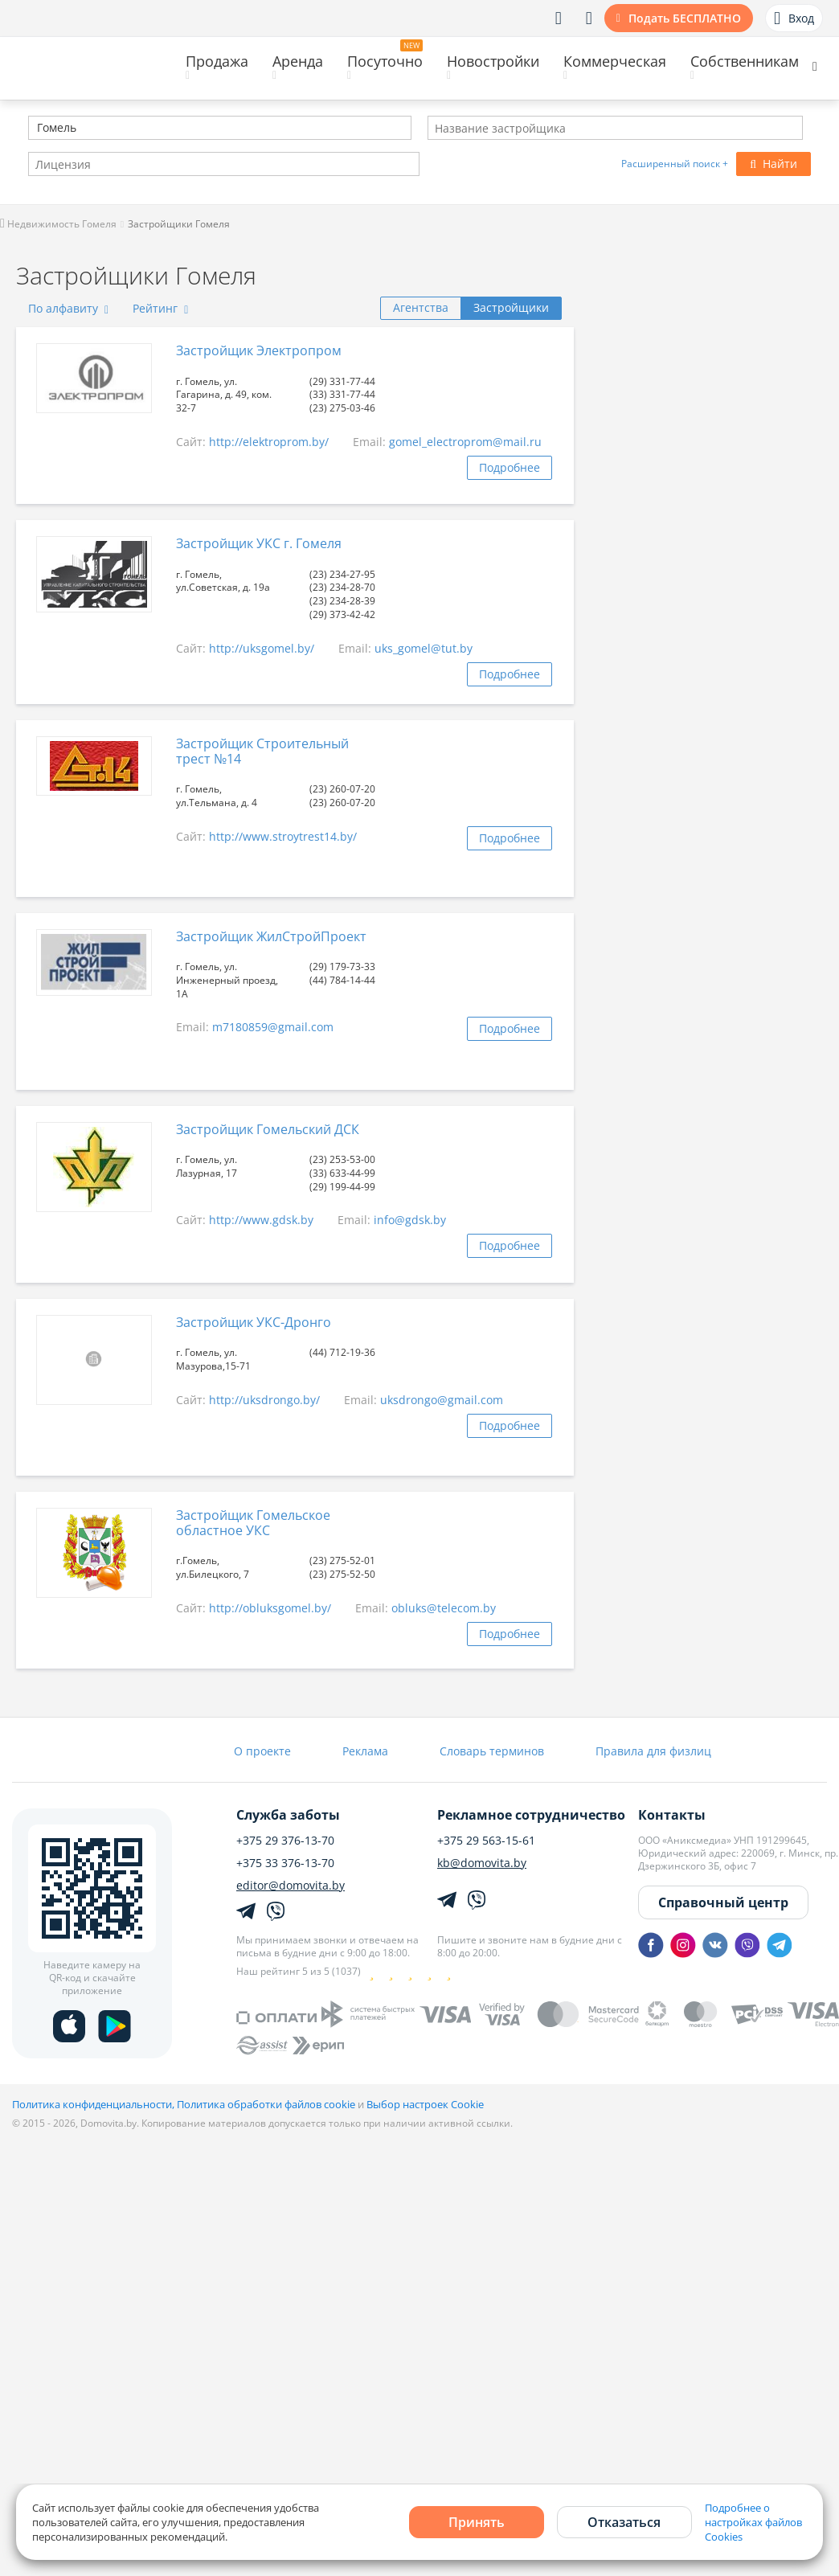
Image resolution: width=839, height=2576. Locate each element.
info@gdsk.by (410, 1219)
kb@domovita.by (481, 1863)
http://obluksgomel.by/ (270, 1608)
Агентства (420, 307)
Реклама (365, 1751)
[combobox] (220, 128)
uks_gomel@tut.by (423, 648)
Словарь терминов (492, 1751)
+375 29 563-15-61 (486, 1840)
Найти (773, 163)
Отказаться (624, 2522)
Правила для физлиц (653, 1751)
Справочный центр (723, 1902)
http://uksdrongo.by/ (264, 1399)
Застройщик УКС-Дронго (253, 1322)
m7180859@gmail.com (273, 1026)
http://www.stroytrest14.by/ (283, 836)
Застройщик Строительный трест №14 (262, 751)
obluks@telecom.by (443, 1608)
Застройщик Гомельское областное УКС (253, 1522)
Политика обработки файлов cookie (266, 2104)
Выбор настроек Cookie (425, 2104)
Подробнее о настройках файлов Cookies (753, 2522)
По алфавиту (68, 308)
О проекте (262, 1751)
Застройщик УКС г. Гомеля (259, 543)
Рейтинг (160, 308)
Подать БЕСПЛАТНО (684, 18)
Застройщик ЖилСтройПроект (271, 936)
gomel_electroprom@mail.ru (465, 441)
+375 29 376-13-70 (285, 1840)
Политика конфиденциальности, (94, 2104)
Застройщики (511, 307)
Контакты (672, 1815)
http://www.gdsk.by (261, 1219)
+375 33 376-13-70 (285, 1863)
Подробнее (509, 467)
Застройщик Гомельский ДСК (267, 1129)
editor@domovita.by (290, 1885)
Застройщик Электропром (259, 350)
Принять (476, 2522)
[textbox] (35, 129)
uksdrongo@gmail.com (441, 1399)
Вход (794, 18)
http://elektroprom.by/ (269, 441)
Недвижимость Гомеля (58, 224)
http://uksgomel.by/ (261, 648)
